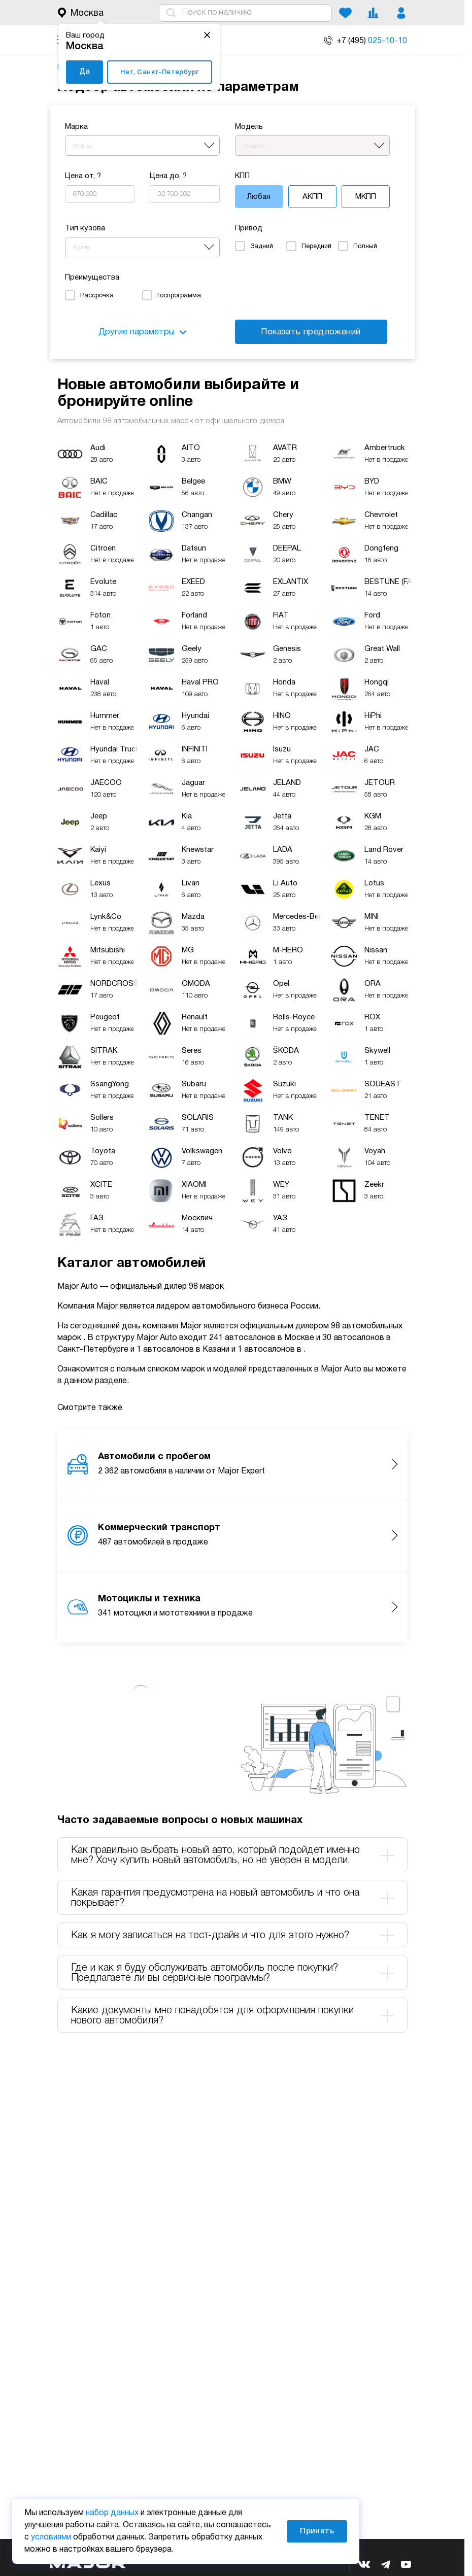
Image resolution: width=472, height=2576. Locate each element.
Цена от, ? (83, 176)
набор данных (112, 2513)
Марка (76, 126)
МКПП (365, 196)
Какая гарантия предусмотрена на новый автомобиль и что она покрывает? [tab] (232, 1898)
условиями (51, 2537)
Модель (249, 126)
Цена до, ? (168, 176)
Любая (259, 196)
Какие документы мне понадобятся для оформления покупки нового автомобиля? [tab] (232, 2015)
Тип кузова (85, 228)
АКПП (312, 196)
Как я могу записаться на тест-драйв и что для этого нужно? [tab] (232, 1935)
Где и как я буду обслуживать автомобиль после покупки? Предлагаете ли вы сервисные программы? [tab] (232, 1973)
